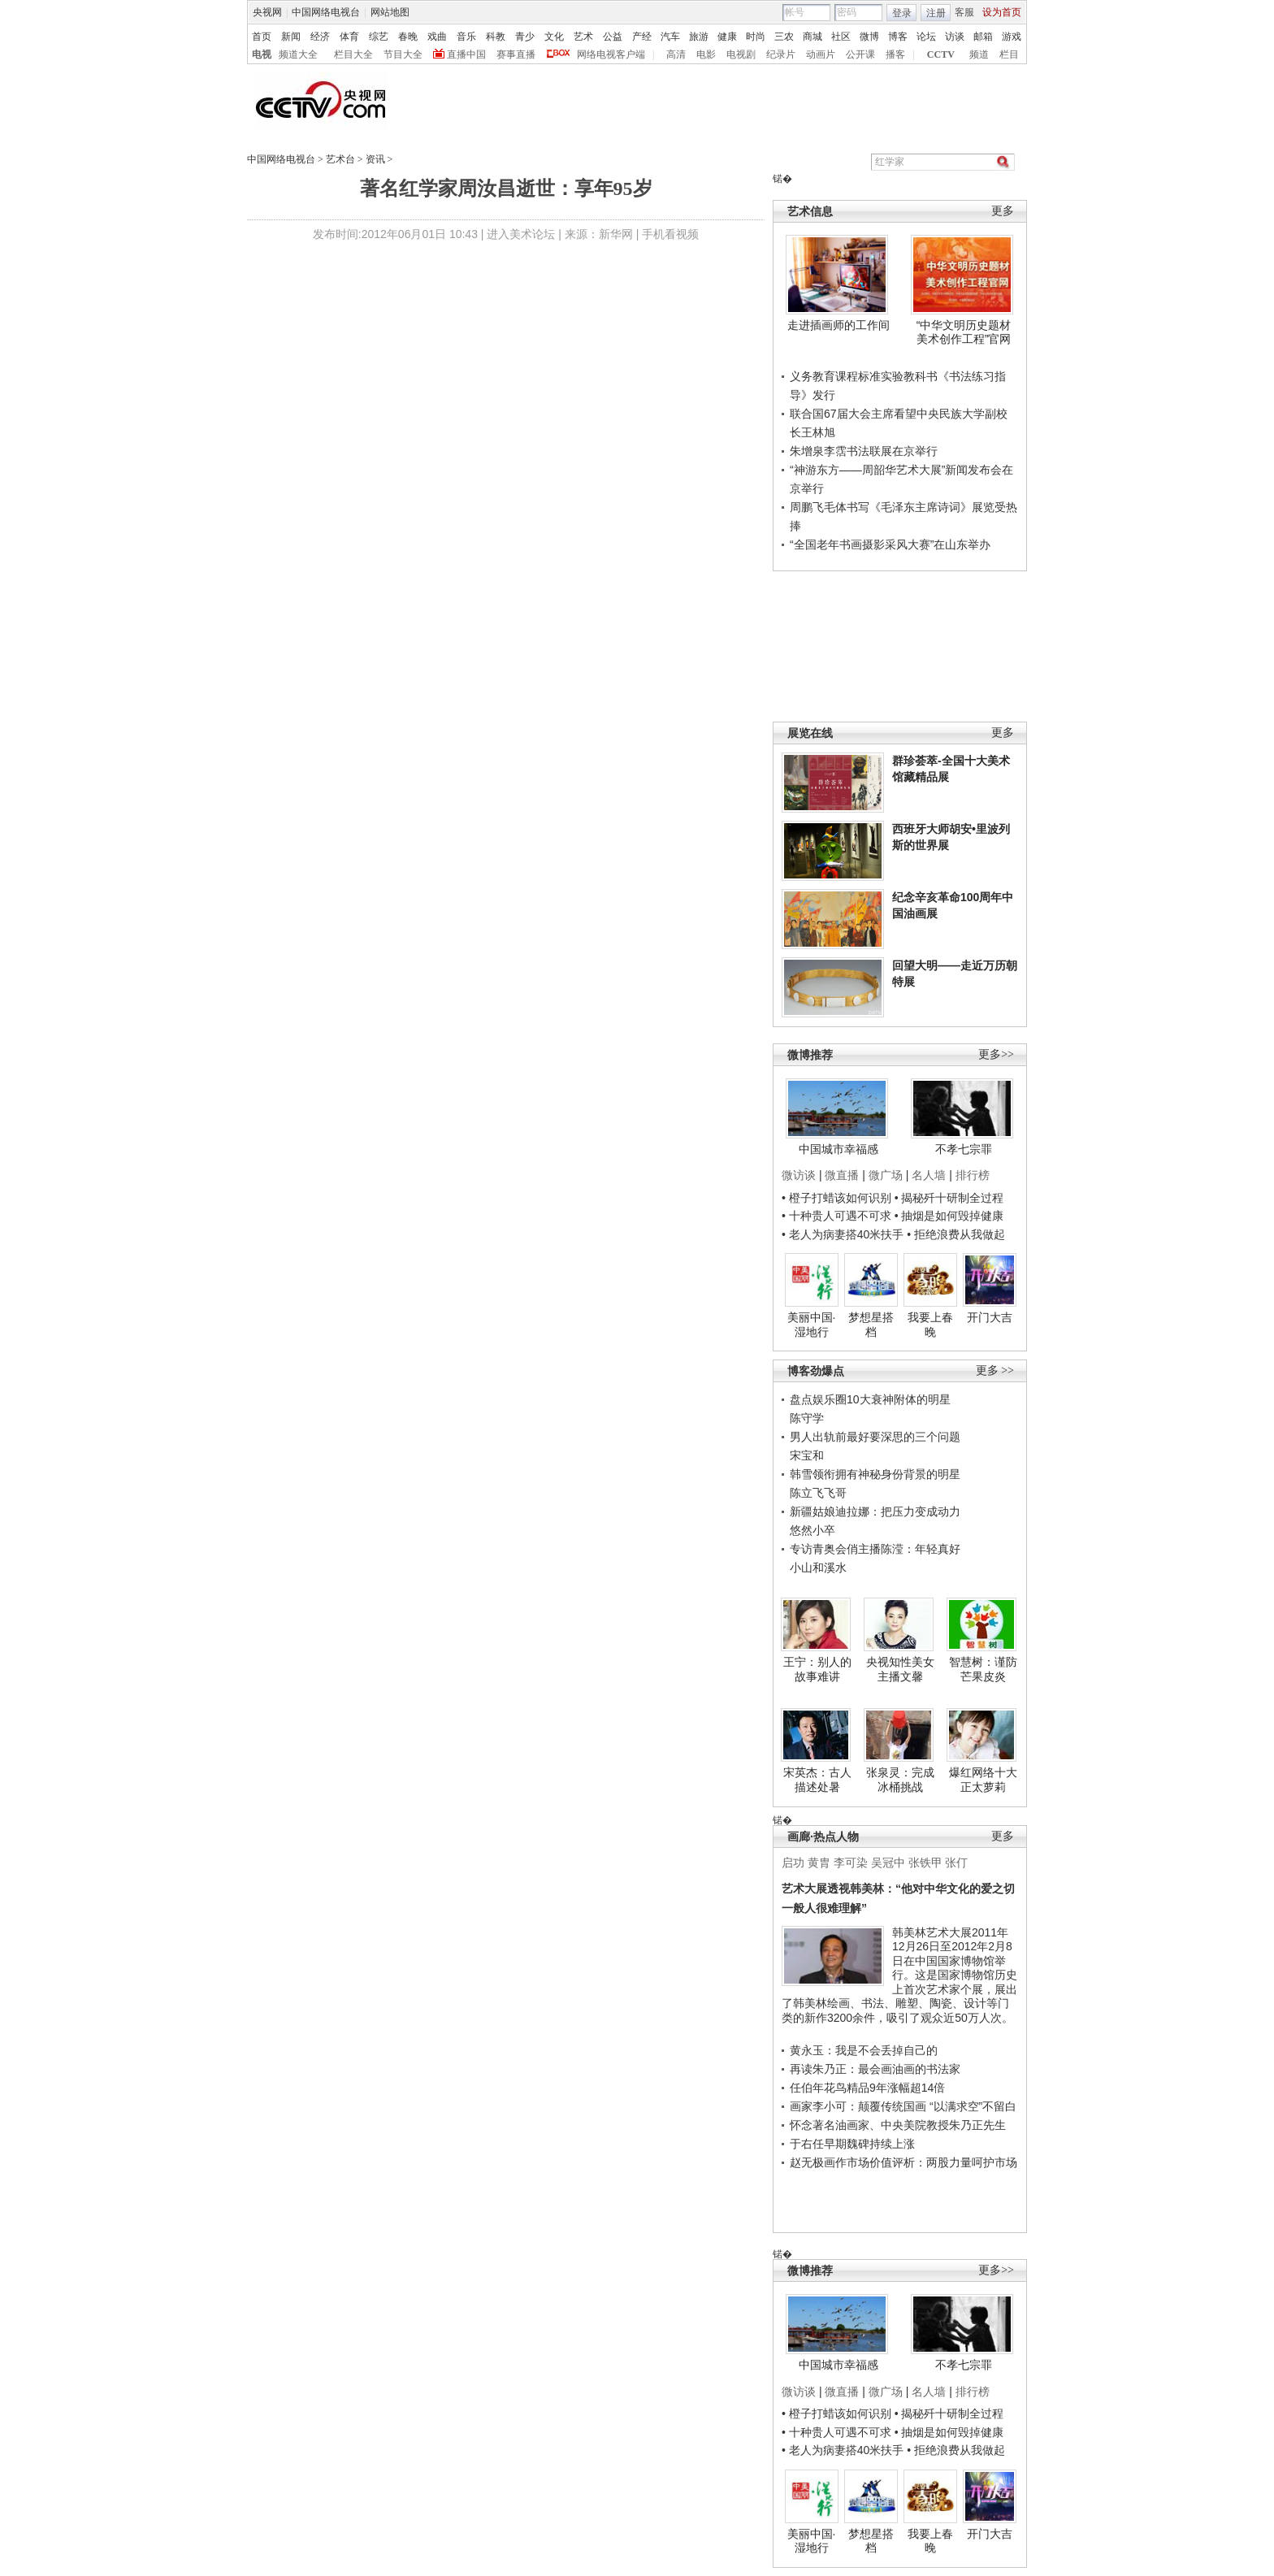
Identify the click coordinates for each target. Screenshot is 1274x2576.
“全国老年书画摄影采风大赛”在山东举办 (890, 544)
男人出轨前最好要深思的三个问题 (875, 1436)
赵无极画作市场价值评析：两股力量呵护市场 (903, 2162)
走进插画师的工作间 (838, 325)
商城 (812, 36)
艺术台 (340, 159)
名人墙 (929, 1175)
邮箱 (983, 36)
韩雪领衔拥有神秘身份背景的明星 (875, 1474)
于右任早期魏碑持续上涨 (852, 2143)
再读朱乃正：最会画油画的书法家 (875, 2068)
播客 (895, 54)
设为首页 (1001, 12)
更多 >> (995, 1370)
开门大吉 (989, 1317)
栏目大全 (353, 54)
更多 (1002, 211)
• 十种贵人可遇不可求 (838, 1215)
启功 (793, 1862)
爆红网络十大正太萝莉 (983, 1779)
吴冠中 (888, 1862)
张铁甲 (925, 1862)
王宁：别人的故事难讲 (817, 1669)
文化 (554, 36)
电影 (706, 54)
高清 (676, 54)
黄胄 (819, 1862)
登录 (902, 13)
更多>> (996, 1054)
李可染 (851, 1862)
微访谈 (799, 1175)
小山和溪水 (818, 1567)
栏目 (1009, 54)
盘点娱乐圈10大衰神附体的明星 (870, 1399)
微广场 (886, 1175)
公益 (612, 36)
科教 (495, 36)
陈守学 (807, 1418)
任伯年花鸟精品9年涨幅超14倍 (867, 2087)
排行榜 (973, 1175)
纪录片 (780, 54)
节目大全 (403, 54)
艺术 (583, 36)
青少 (525, 36)
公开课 (860, 54)
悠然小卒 (812, 1530)
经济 (320, 36)
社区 (841, 36)
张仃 (956, 1862)
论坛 (926, 36)
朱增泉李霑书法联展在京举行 (864, 451)
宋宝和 (807, 1455)
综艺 (378, 36)
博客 (898, 36)
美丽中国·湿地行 (811, 1324)
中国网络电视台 (326, 12)
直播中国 (466, 54)
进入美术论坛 (521, 234)
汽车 (670, 36)
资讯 (375, 159)
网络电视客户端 (611, 54)
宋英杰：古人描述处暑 (817, 1779)
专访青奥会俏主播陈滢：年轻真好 (875, 1548)
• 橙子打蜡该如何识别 (836, 1197)
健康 (727, 36)
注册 (936, 13)
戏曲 (437, 36)
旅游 (698, 36)
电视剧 (741, 54)
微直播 (842, 1175)
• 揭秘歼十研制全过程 (949, 1197)
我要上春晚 (930, 1324)
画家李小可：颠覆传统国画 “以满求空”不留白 (903, 2106)
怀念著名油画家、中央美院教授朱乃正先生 (898, 2124)
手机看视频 (670, 234)
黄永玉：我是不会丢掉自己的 (864, 2050)
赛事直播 (515, 54)
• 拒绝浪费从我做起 (956, 1234)
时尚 (755, 36)
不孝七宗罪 (963, 1149)
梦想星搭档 (871, 1324)
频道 (979, 54)
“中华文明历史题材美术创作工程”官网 (964, 332)
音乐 (466, 36)
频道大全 (298, 54)
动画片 (820, 54)
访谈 (954, 36)
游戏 (1011, 36)
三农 (784, 36)
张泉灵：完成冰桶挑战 (900, 1779)
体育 (349, 36)
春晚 (408, 36)
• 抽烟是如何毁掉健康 (949, 1215)
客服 (964, 12)
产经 (642, 36)
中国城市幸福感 (838, 1149)
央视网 (267, 12)
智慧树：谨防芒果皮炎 (983, 1669)
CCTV (941, 54)
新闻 (291, 36)
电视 (261, 54)
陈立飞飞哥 (818, 1492)
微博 (869, 36)
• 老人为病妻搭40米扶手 (843, 1234)
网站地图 (390, 12)
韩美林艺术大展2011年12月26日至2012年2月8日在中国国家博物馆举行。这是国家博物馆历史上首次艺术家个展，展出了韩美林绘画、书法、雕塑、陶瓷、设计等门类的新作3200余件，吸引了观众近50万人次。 (899, 1975)
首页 (261, 36)
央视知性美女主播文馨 (900, 1669)
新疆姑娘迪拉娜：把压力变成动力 (875, 1511)
